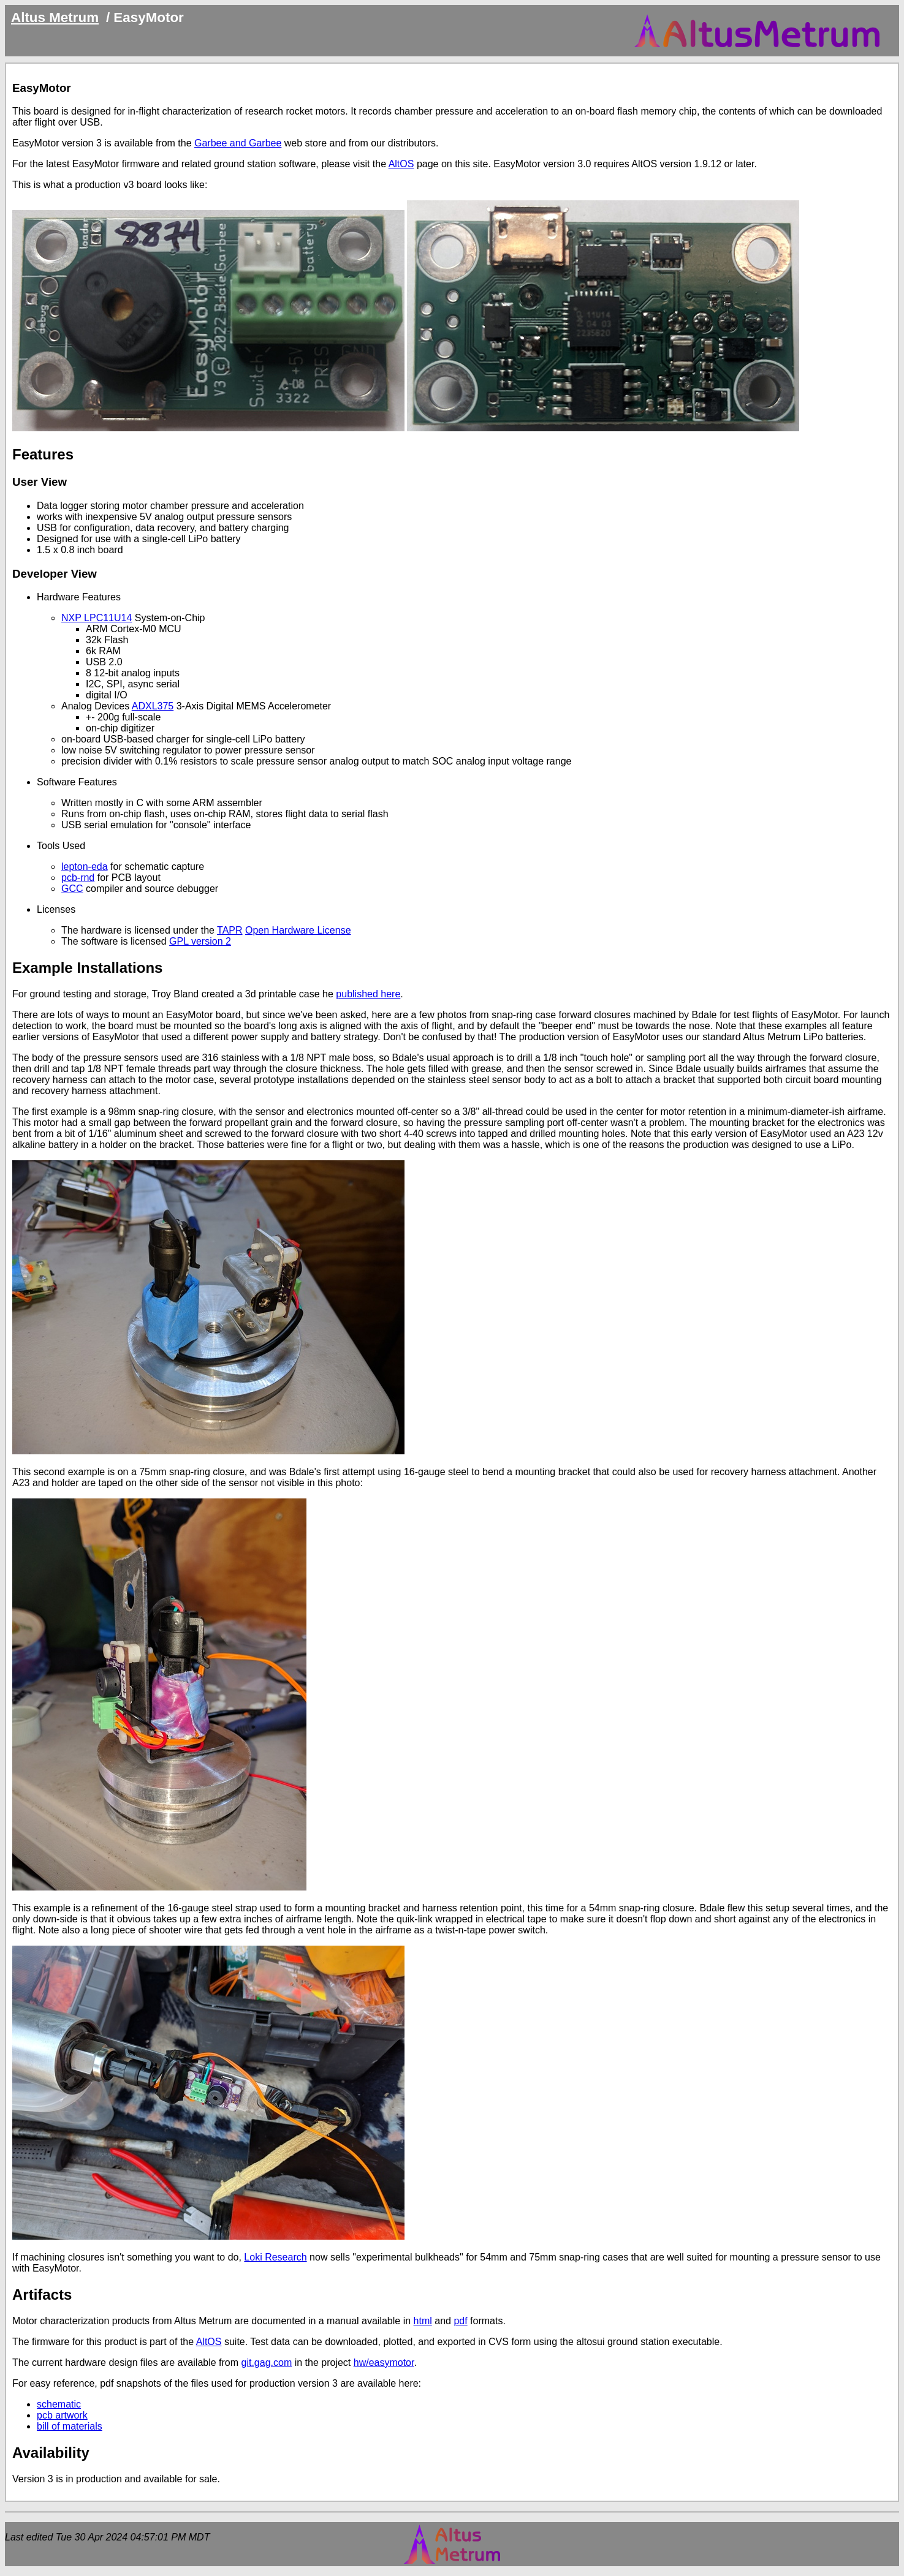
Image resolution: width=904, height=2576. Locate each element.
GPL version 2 (200, 941)
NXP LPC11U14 (96, 618)
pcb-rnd (77, 877)
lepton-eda (84, 866)
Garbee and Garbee (237, 143)
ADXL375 (153, 706)
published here (368, 994)
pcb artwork (62, 2415)
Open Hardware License (298, 930)
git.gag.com (266, 2362)
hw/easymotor (384, 2362)
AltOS (401, 164)
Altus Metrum (55, 17)
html (423, 2321)
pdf (460, 2321)
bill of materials (69, 2426)
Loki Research (275, 2257)
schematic (59, 2404)
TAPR (229, 930)
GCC (72, 888)
